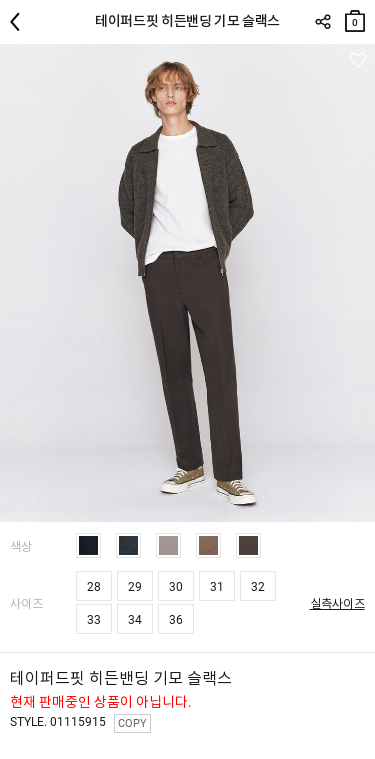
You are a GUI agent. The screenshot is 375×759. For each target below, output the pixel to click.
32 (258, 587)
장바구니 (355, 16)
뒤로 (20, 22)
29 (135, 587)
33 (94, 620)
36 (176, 620)
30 (176, 587)
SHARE (322, 22)
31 (217, 587)
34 (135, 620)
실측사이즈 (337, 604)
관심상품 (357, 60)
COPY (132, 723)
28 (94, 587)
